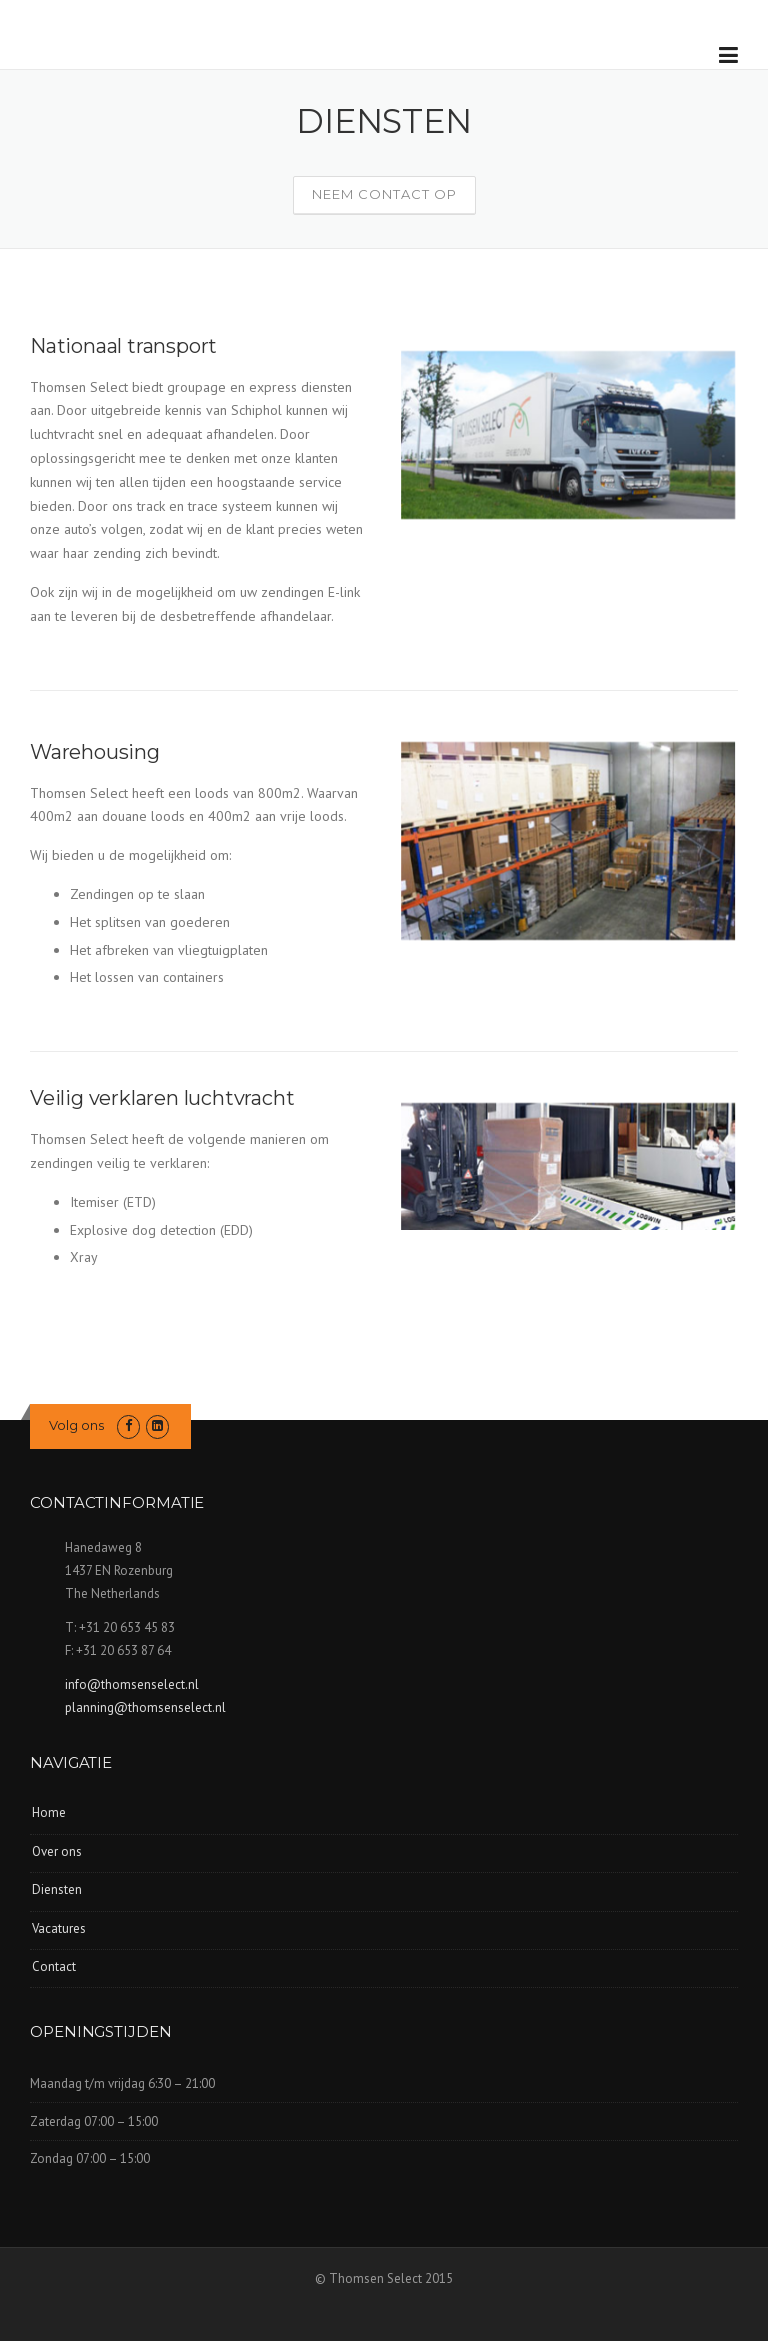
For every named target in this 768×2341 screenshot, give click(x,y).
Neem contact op (384, 194)
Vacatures (59, 1928)
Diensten (57, 1889)
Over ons (57, 1851)
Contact (54, 1966)
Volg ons (76, 1425)
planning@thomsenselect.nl (145, 1707)
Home (49, 1812)
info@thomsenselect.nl (132, 1684)
